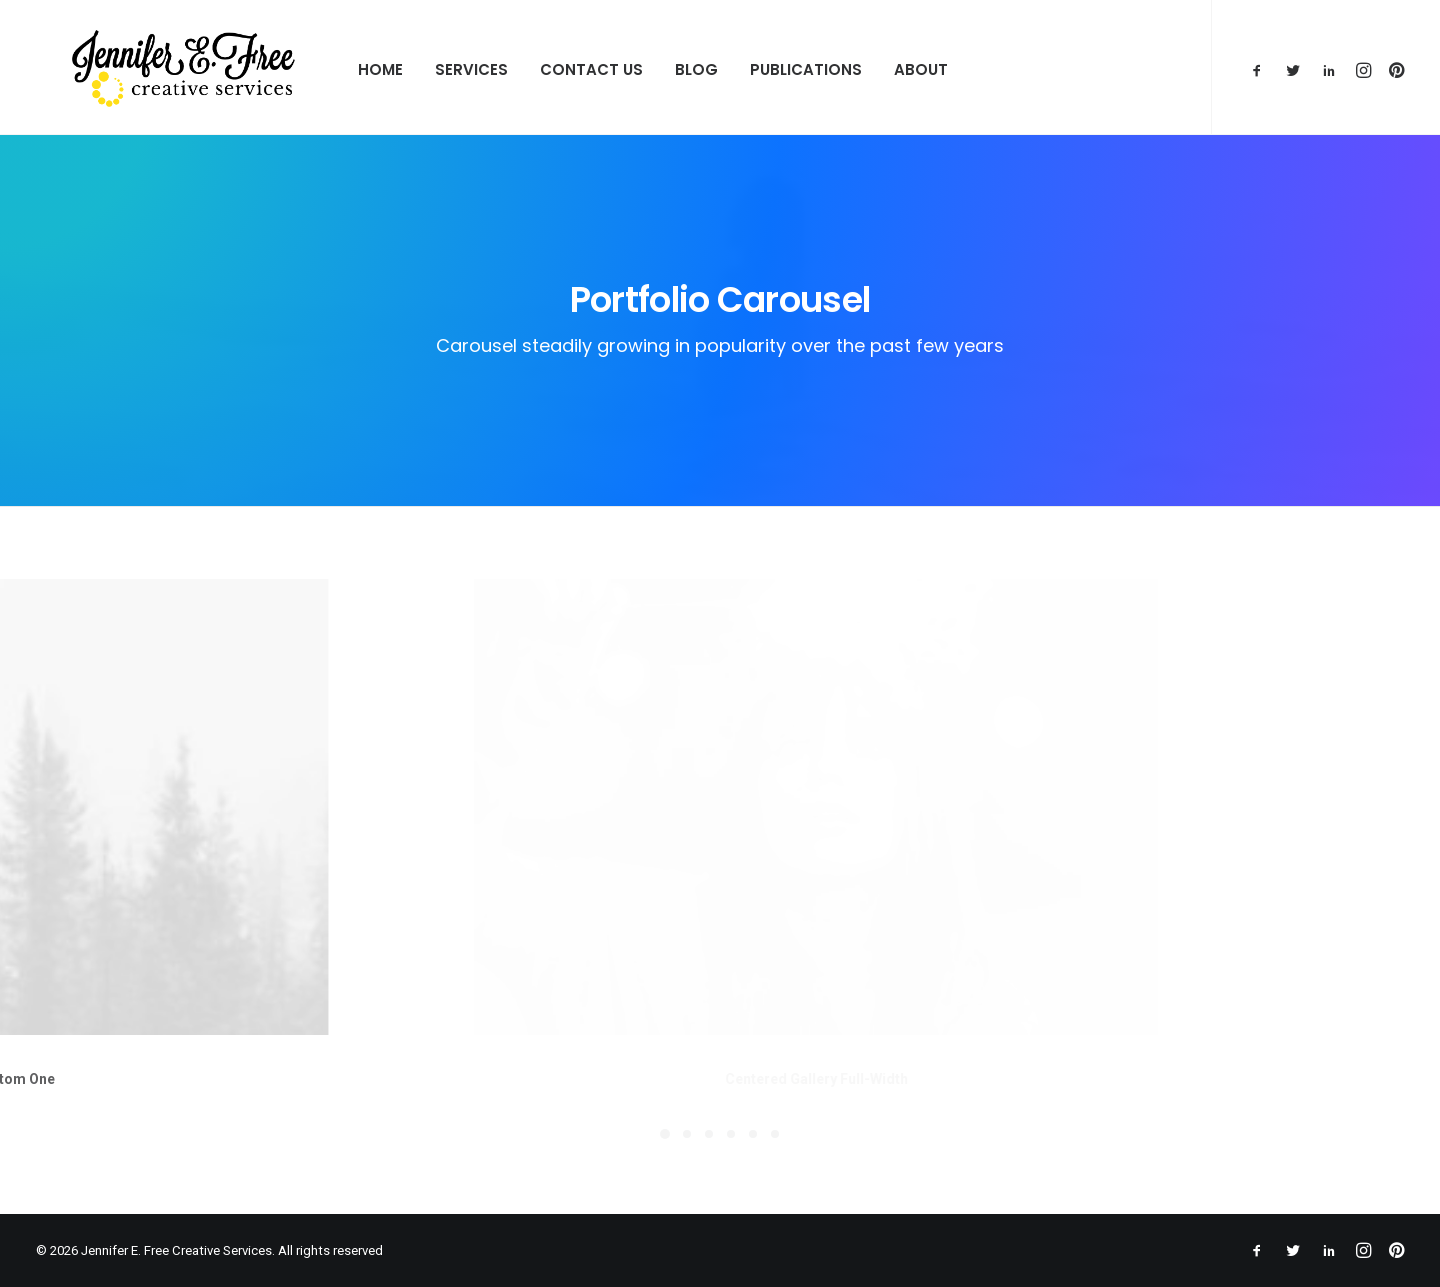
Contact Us (537, 69)
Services (417, 69)
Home (326, 69)
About (867, 69)
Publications (752, 69)
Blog (642, 69)
